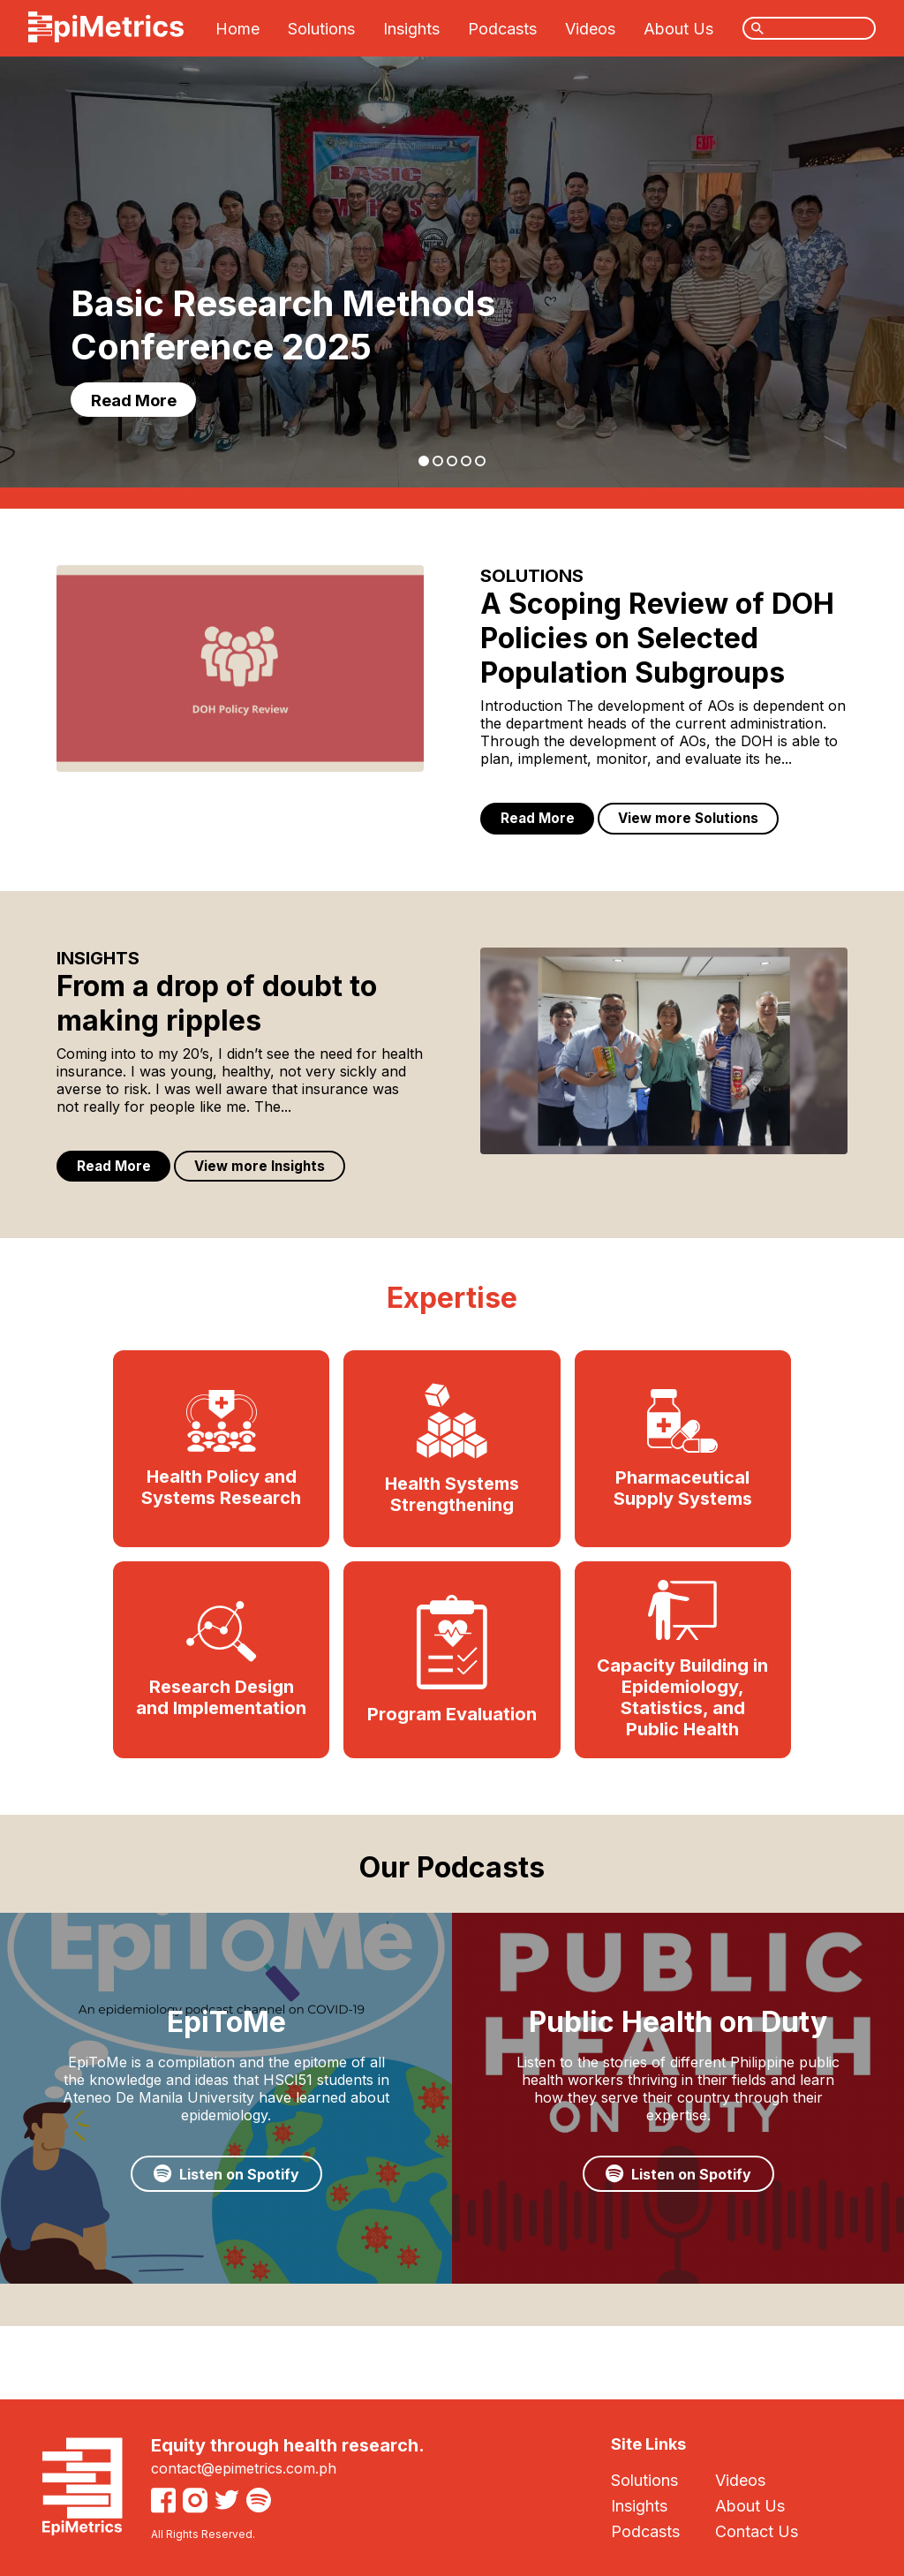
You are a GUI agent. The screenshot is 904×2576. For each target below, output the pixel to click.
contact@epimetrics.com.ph (243, 2468)
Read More (140, 397)
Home (237, 28)
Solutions (321, 28)
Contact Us (756, 2531)
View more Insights (272, 1172)
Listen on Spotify (226, 2211)
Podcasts (502, 28)
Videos (590, 28)
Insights (411, 28)
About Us (678, 28)
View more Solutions (701, 820)
